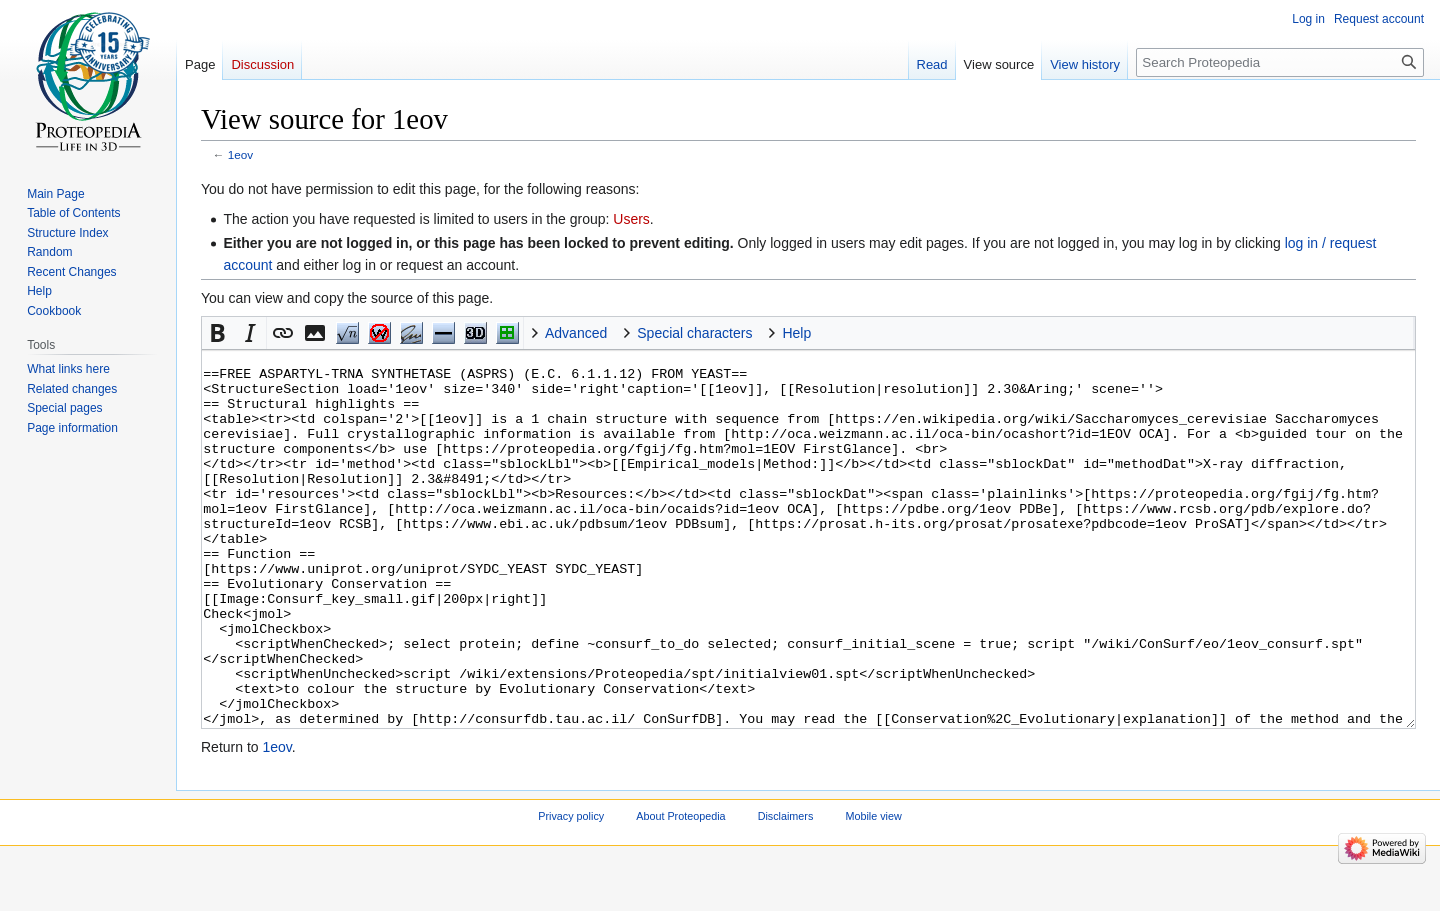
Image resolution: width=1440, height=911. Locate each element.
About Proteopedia (680, 891)
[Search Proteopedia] (1280, 62)
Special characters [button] (694, 333)
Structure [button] (507, 333)
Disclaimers (786, 891)
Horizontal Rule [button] (443, 333)
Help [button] (796, 333)
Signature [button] (411, 333)
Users (631, 219)
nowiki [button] (379, 333)
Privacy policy (571, 891)
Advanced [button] (576, 333)
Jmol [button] (475, 333)
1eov (240, 154)
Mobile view (873, 891)
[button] (218, 333)
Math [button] (347, 333)
